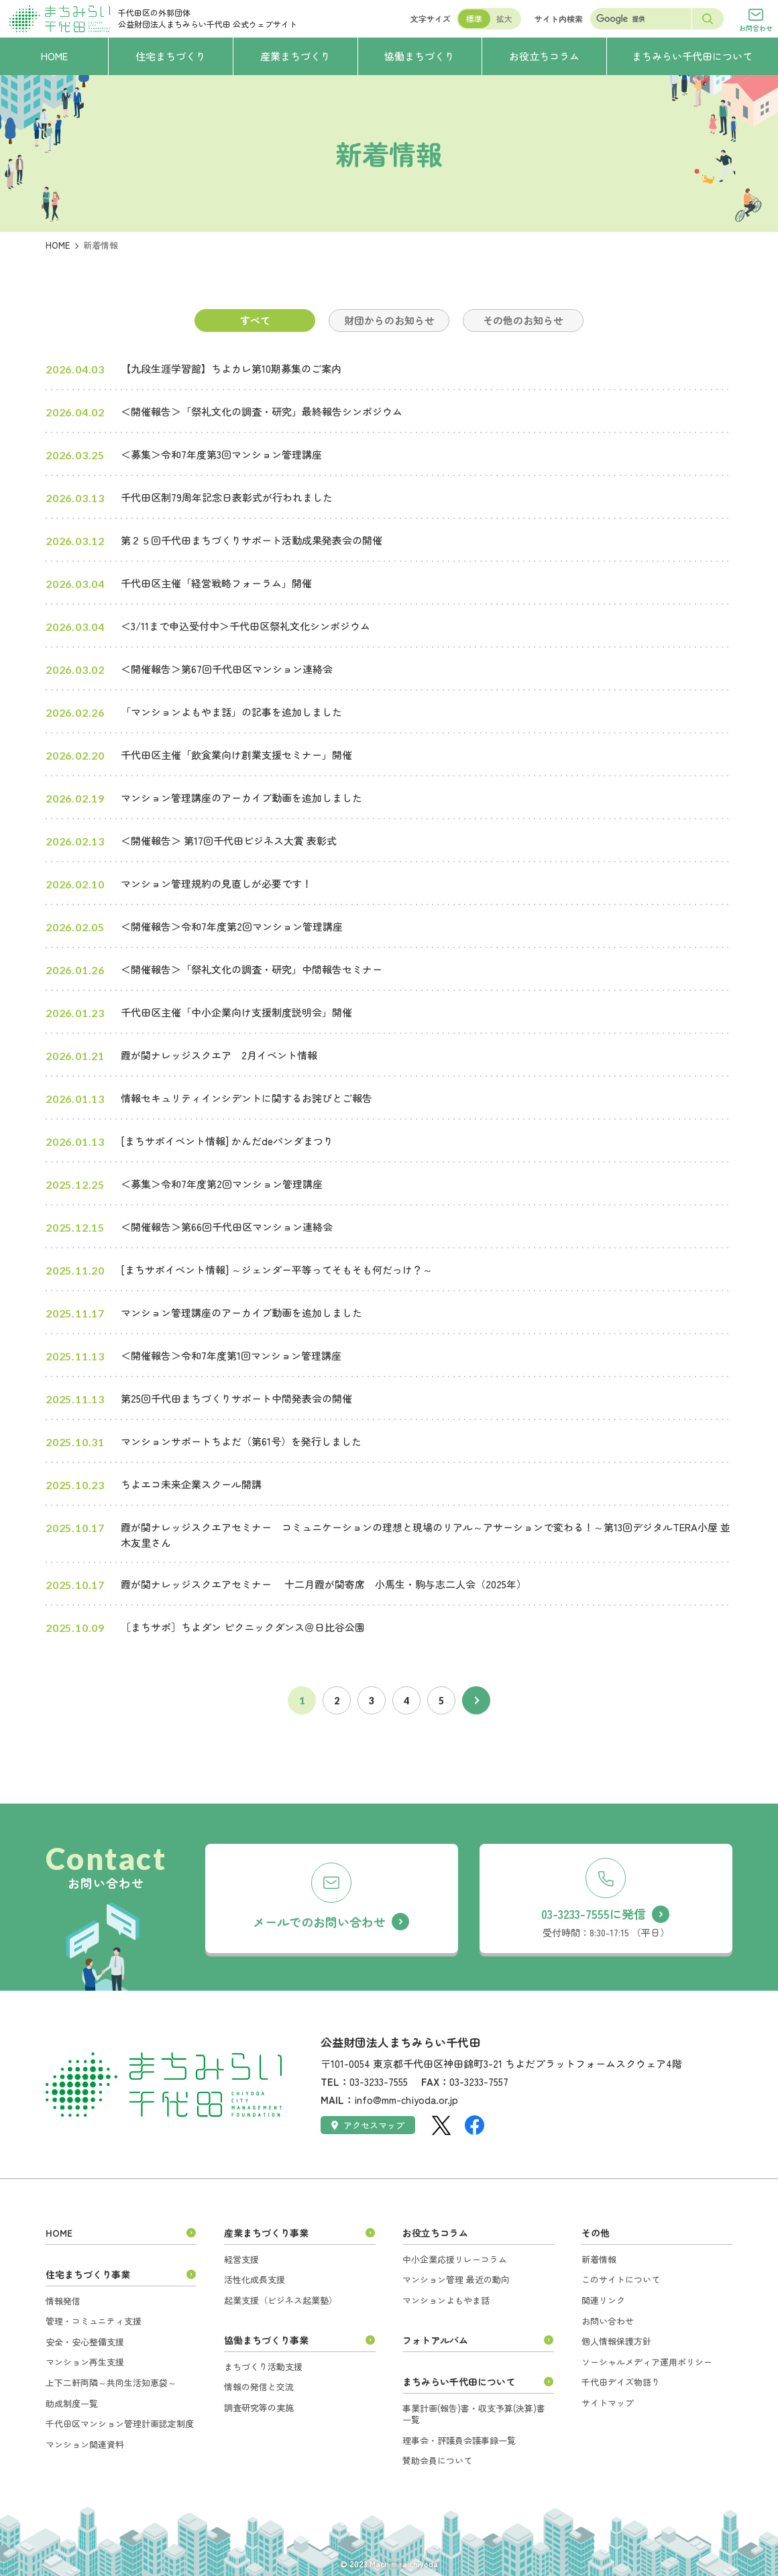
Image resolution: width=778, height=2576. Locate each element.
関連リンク (603, 2300)
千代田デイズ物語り (620, 2382)
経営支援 (241, 2259)
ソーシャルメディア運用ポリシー (646, 2361)
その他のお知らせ (523, 320)
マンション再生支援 (85, 2361)
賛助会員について (437, 2460)
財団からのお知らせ (389, 320)
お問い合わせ (607, 2321)
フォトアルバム (435, 2340)
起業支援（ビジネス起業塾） (280, 2300)
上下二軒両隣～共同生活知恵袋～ (111, 2382)
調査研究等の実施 (259, 2407)
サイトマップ (607, 2402)
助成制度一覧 (72, 2403)
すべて (255, 320)
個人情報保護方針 (616, 2341)
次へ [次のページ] (476, 1700)
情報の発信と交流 (259, 2386)
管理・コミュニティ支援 (94, 2321)
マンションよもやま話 (446, 2300)
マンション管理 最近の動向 (456, 2279)
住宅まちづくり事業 (88, 2274)
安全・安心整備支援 (85, 2341)
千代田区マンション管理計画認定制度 (120, 2423)
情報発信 (63, 2300)
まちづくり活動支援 (263, 2366)
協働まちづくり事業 (266, 2340)
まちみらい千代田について (458, 2381)
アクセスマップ (367, 2125)
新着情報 (598, 2259)
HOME (58, 245)
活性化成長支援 (254, 2279)
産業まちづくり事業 (266, 2232)
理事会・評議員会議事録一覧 (459, 2440)
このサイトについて (620, 2279)
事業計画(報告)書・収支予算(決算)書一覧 (473, 2414)
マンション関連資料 (85, 2444)
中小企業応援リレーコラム (454, 2259)
